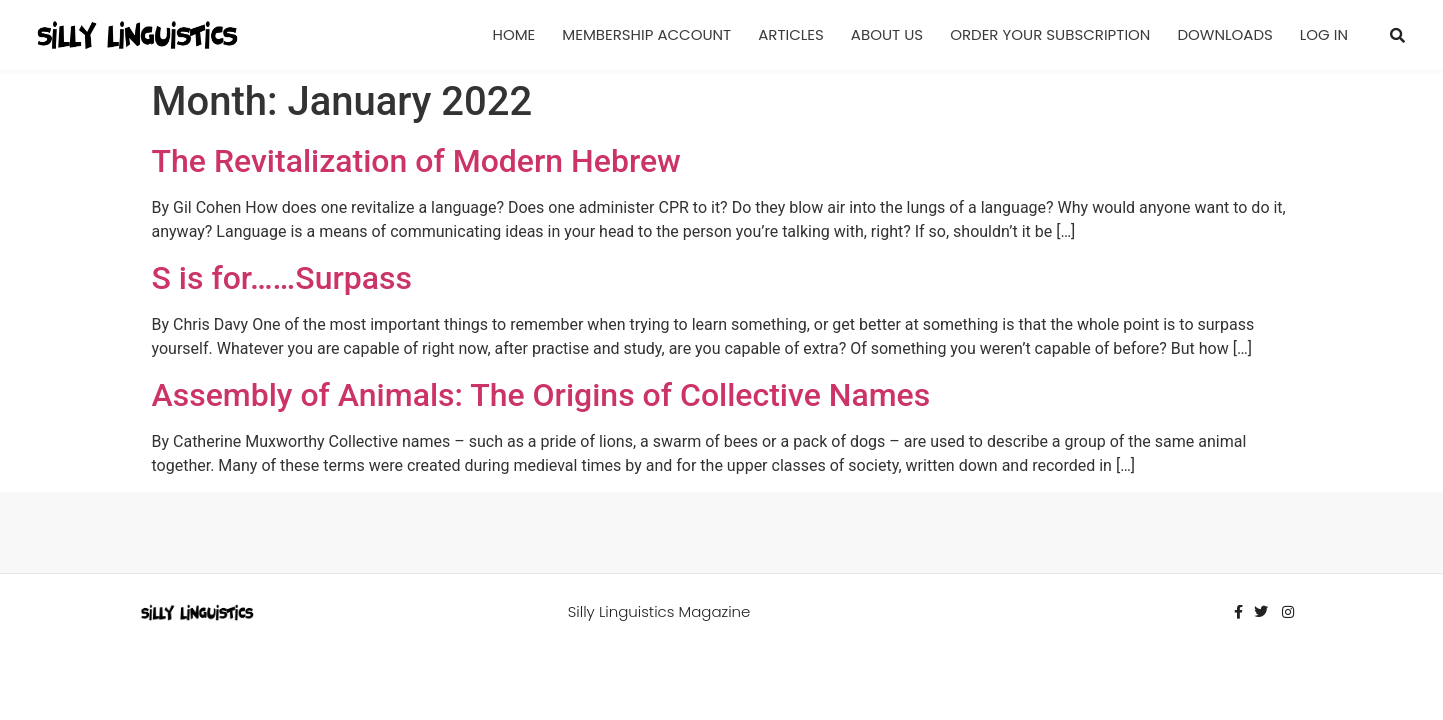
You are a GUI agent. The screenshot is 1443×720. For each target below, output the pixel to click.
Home (514, 34)
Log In (1324, 34)
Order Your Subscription (1050, 34)
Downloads (1224, 34)
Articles (791, 34)
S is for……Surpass (282, 278)
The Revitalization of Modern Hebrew (416, 161)
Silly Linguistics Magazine (659, 611)
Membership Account (646, 34)
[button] (1398, 35)
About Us (887, 34)
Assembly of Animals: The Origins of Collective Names (541, 395)
